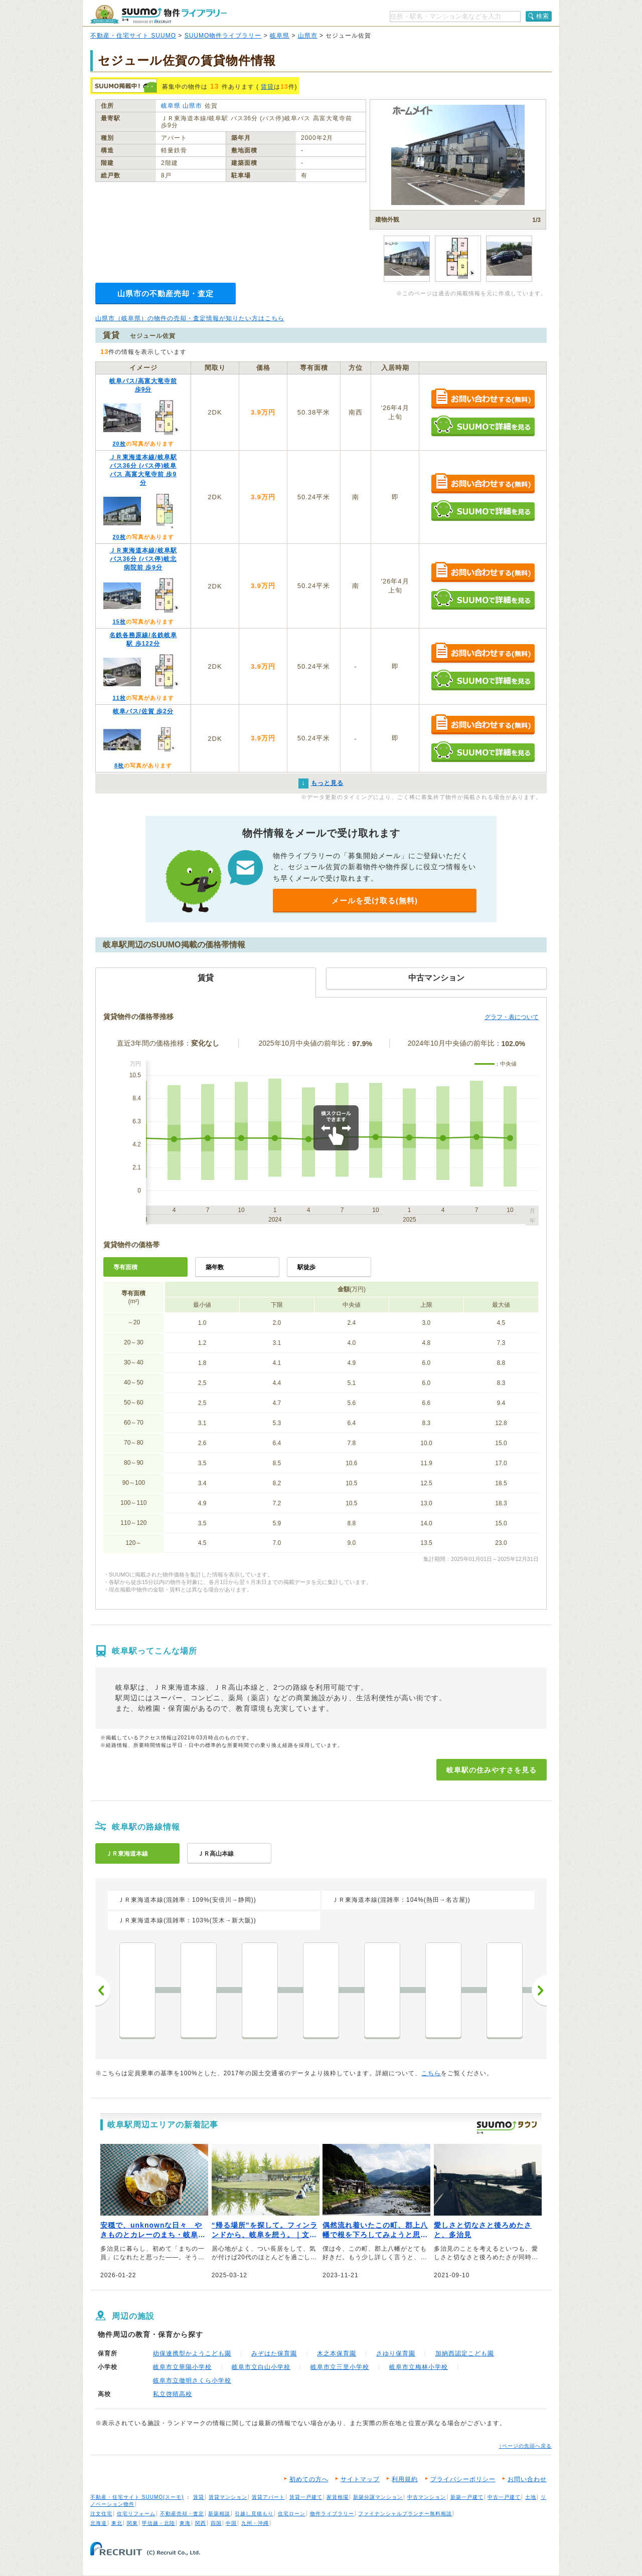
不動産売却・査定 (182, 2513)
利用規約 (405, 2479)
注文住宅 (101, 2513)
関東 (132, 2523)
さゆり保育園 (395, 2353)
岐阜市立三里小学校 (339, 2366)
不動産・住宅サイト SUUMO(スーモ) (137, 2497)
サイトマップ (360, 2479)
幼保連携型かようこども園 (192, 2353)
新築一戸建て (467, 2497)
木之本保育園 (336, 2353)
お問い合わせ (527, 2479)
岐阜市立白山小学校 (261, 2366)
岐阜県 (279, 35)
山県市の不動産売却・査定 (165, 293)
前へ (102, 1990)
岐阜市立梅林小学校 (418, 2366)
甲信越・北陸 (158, 2523)
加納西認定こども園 (464, 2353)
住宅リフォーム (136, 2513)
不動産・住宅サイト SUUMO (133, 35)
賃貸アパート (268, 2497)
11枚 (118, 698)
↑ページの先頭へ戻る (525, 2446)
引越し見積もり (254, 2513)
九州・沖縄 (255, 2523)
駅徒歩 (306, 1267)
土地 (530, 2497)
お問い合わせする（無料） (482, 399)
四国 (216, 2523)
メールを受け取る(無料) (375, 900)
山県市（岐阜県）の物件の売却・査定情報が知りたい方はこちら (189, 318)
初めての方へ (309, 2479)
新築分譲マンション (378, 2497)
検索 (542, 16)
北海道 (98, 2523)
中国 (231, 2523)
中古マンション (426, 2497)
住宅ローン (291, 2513)
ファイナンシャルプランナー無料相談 (405, 2513)
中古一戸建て (504, 2497)
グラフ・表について (512, 1017)
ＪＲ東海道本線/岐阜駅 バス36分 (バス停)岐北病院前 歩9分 (143, 559)
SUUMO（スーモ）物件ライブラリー (158, 14)
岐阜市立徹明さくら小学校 (192, 2380)
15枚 (118, 622)
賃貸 (267, 86)
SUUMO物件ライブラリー (223, 35)
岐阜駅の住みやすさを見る (491, 1770)
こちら (431, 2073)
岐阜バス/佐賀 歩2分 (143, 711)
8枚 (119, 765)
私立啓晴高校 (172, 2394)
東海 (185, 2523)
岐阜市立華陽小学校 (182, 2366)
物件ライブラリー (332, 2513)
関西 (200, 2523)
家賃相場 (338, 2497)
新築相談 (219, 2513)
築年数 (215, 1267)
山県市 (307, 35)
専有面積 (125, 1267)
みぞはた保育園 (274, 2353)
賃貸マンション (228, 2497)
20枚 (118, 444)
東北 (116, 2523)
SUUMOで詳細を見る (482, 426)
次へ (539, 1990)
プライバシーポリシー (463, 2479)
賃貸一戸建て (306, 2497)
